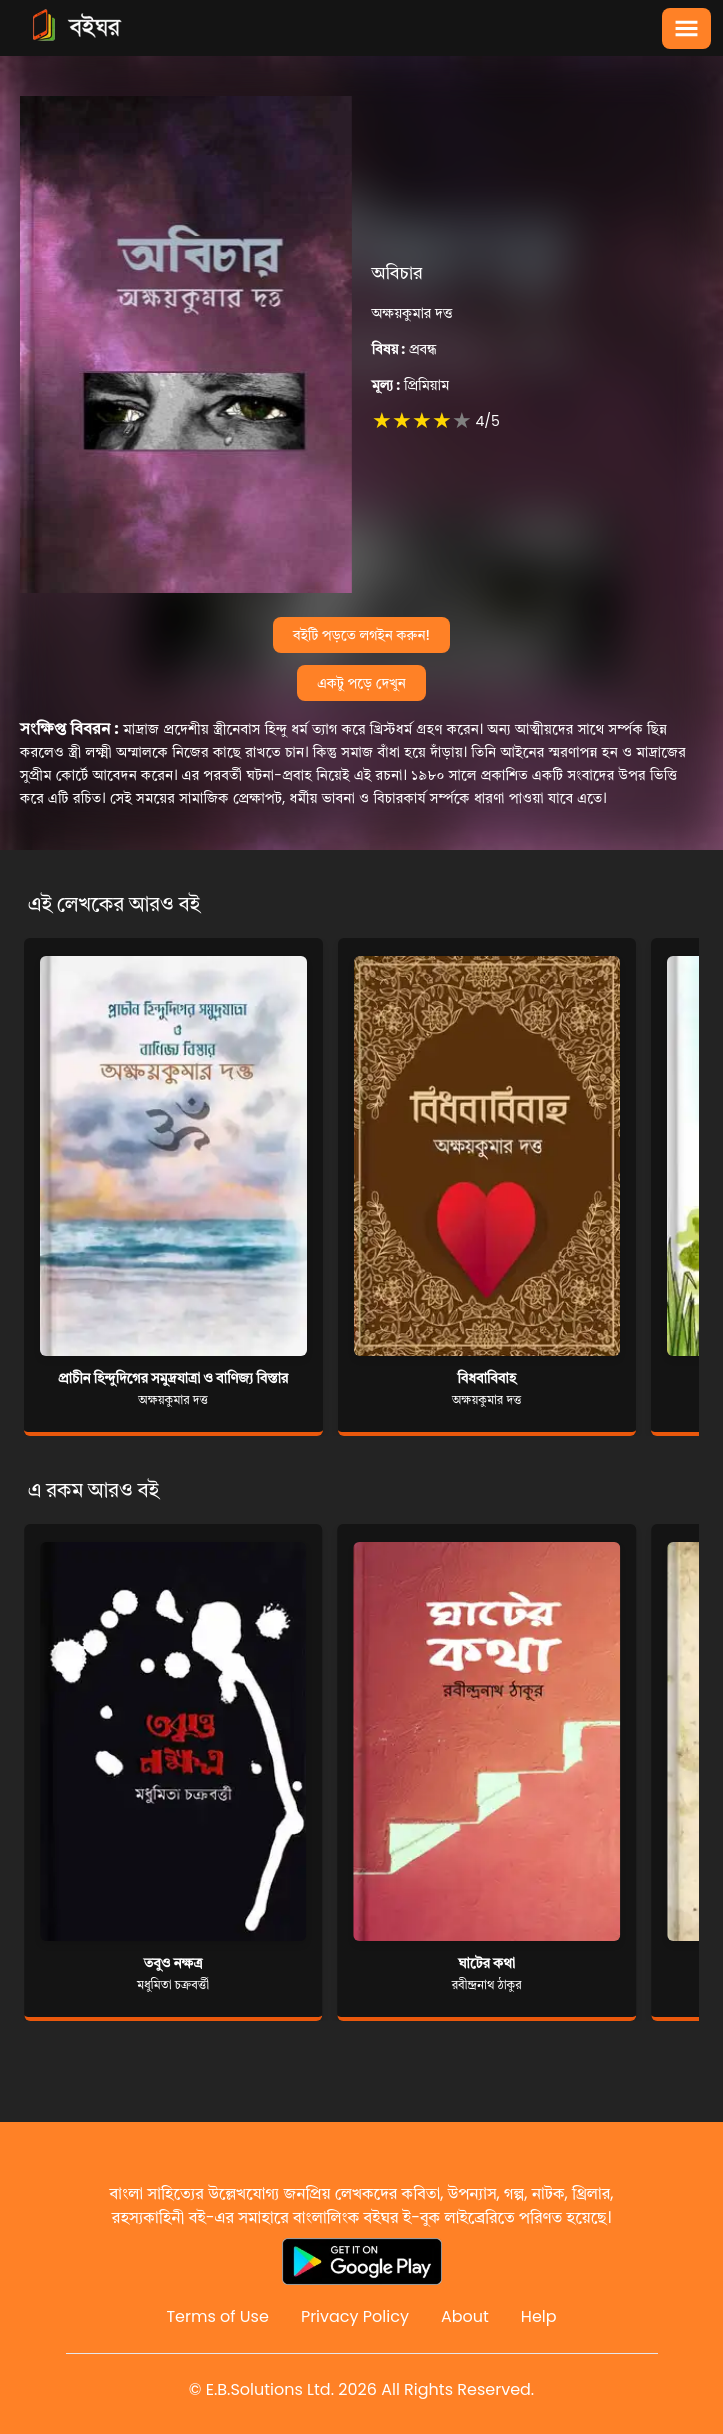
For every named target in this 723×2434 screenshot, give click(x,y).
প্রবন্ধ (404, 349)
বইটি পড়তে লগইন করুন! (361, 635)
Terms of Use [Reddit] (217, 2316)
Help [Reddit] (539, 2316)
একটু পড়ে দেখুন (361, 683)
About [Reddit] (465, 2316)
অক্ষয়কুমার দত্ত (412, 313)
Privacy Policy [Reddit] (355, 2316)
